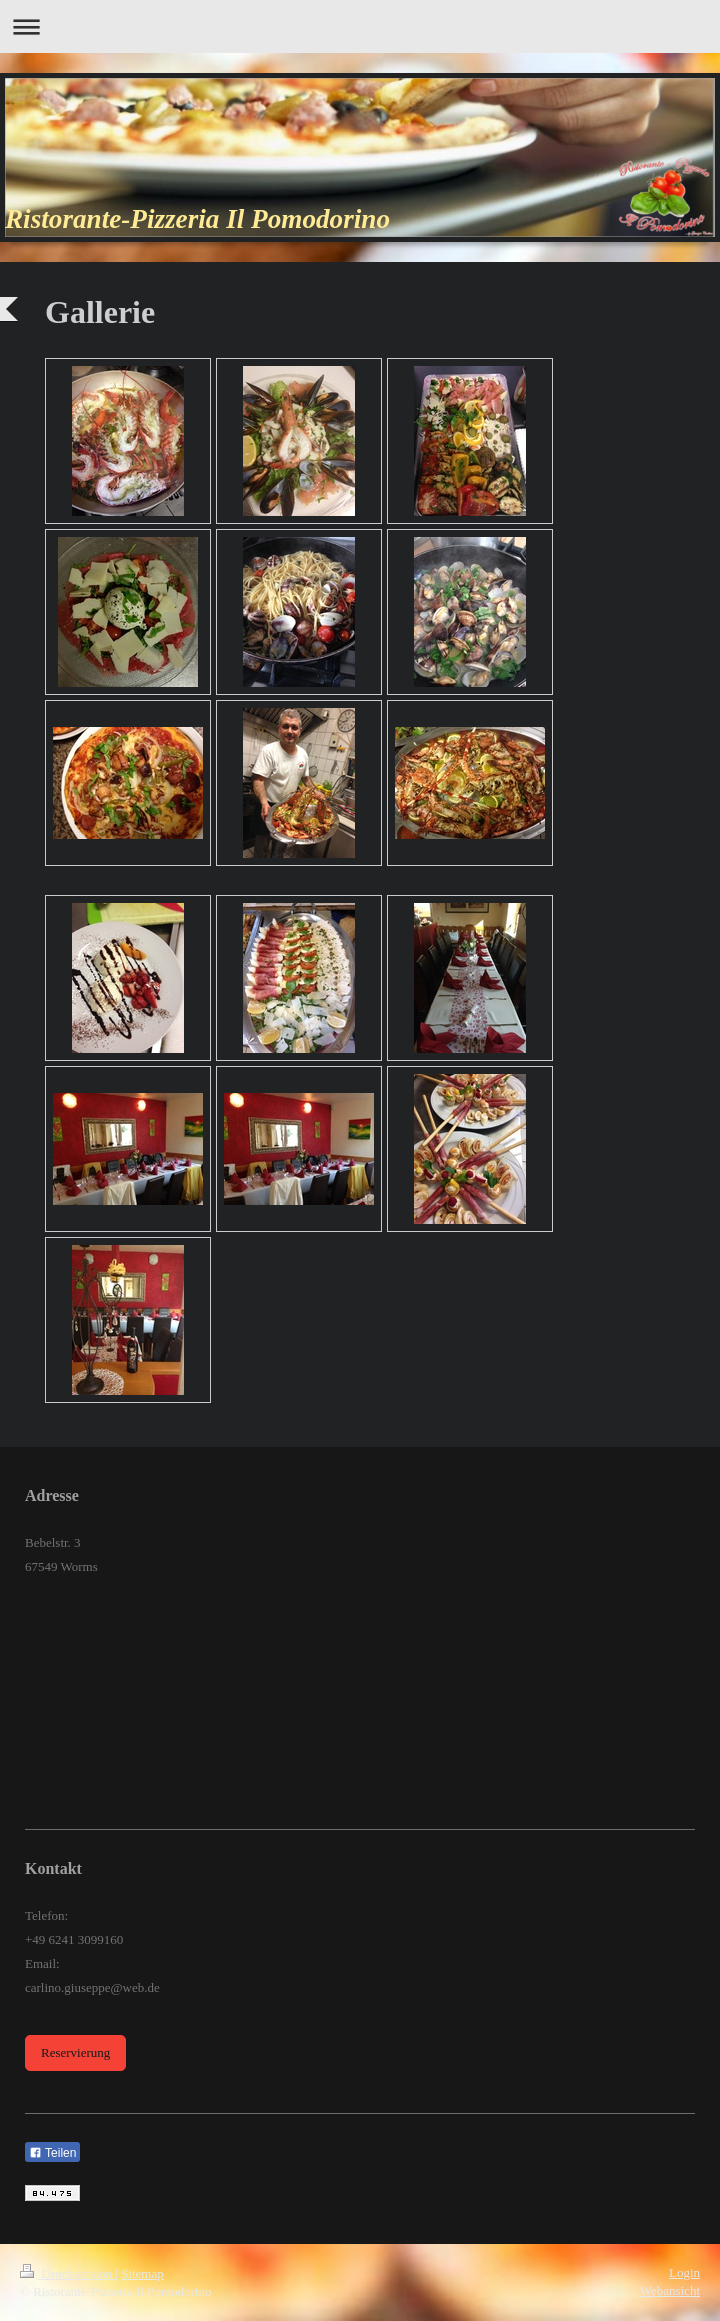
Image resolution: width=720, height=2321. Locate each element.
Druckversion (67, 2273)
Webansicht (670, 2290)
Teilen (52, 2153)
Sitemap (142, 2273)
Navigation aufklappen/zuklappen (360, 26)
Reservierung (75, 2052)
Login (684, 2272)
